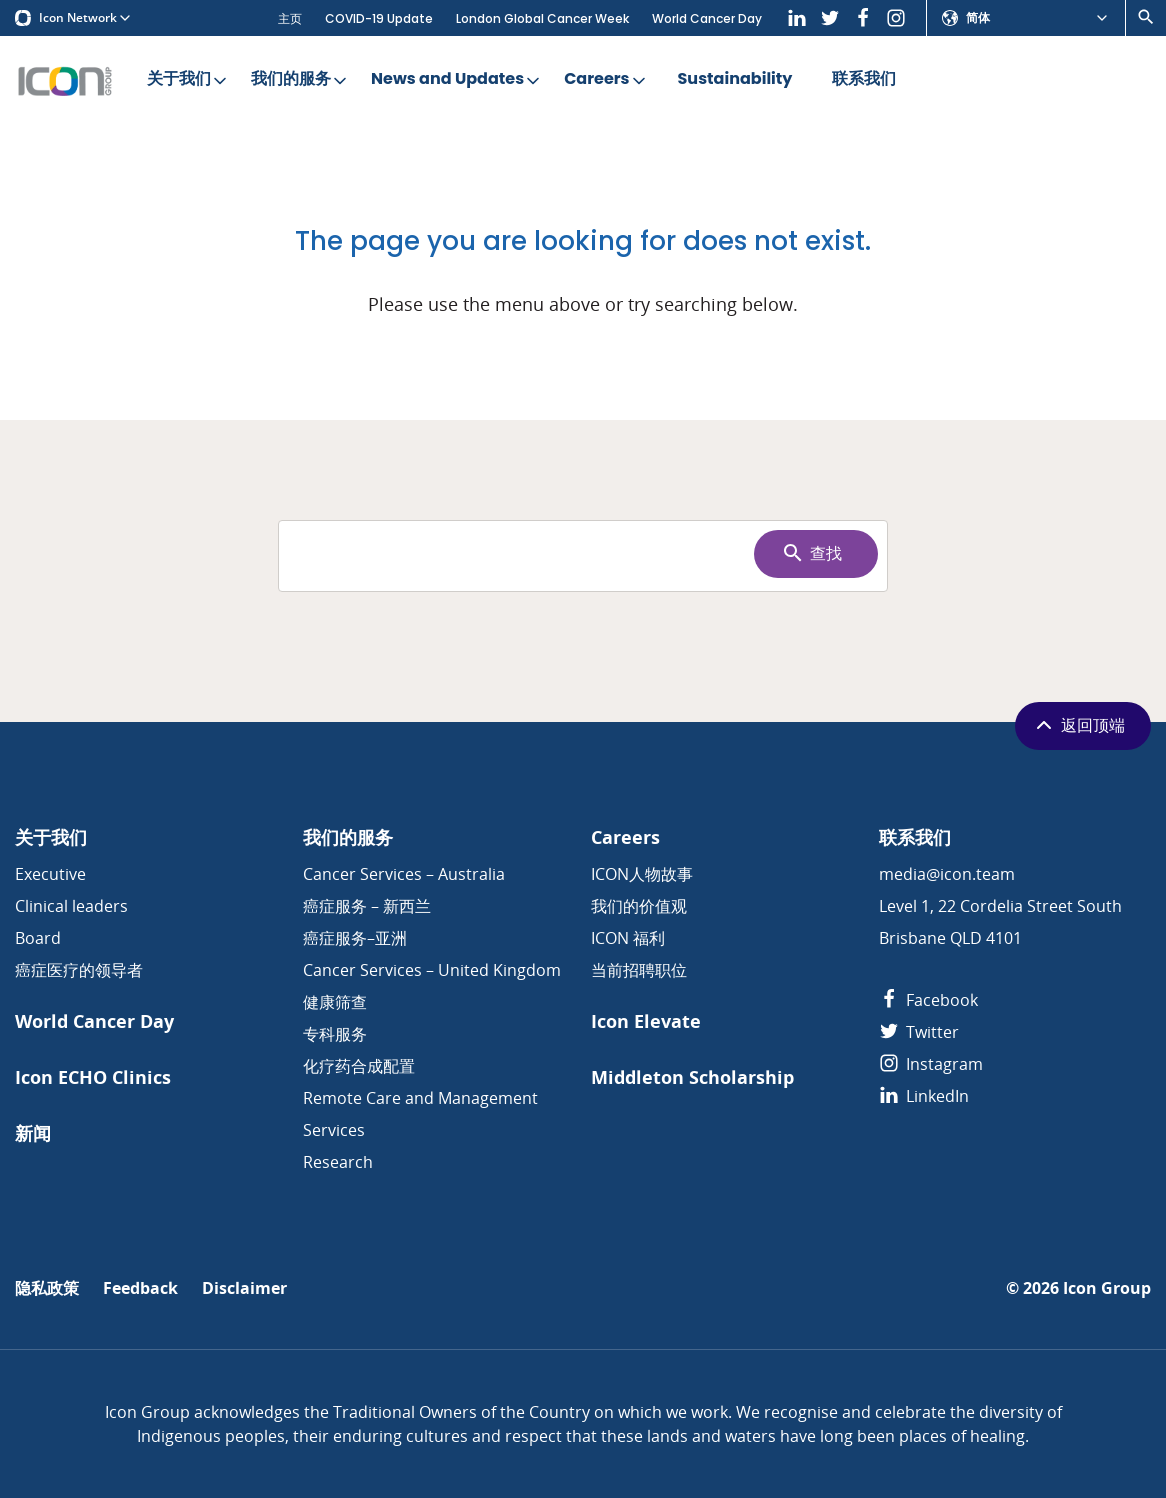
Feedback (140, 1288)
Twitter (919, 1032)
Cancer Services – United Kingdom (432, 970)
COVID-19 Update (379, 18)
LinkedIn (924, 1096)
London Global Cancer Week (542, 18)
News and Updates (457, 80)
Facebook (928, 1000)
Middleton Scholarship (692, 1077)
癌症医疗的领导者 (79, 970)
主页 (290, 18)
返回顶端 (1078, 725)
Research (338, 1162)
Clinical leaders (71, 906)
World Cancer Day (707, 18)
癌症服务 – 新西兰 (367, 906)
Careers (606, 80)
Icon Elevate (646, 1021)
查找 (811, 553)
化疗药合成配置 (359, 1066)
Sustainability (735, 80)
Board (38, 938)
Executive (50, 874)
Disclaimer (244, 1288)
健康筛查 (335, 1002)
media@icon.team (947, 874)
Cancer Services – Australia (404, 874)
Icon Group (1107, 1288)
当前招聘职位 (639, 970)
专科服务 (335, 1034)
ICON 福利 (628, 938)
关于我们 (188, 80)
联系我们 (864, 80)
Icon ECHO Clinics (93, 1077)
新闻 (33, 1133)
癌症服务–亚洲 (355, 938)
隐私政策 (47, 1288)
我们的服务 (300, 80)
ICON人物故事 (642, 874)
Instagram (931, 1064)
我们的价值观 (639, 906)
